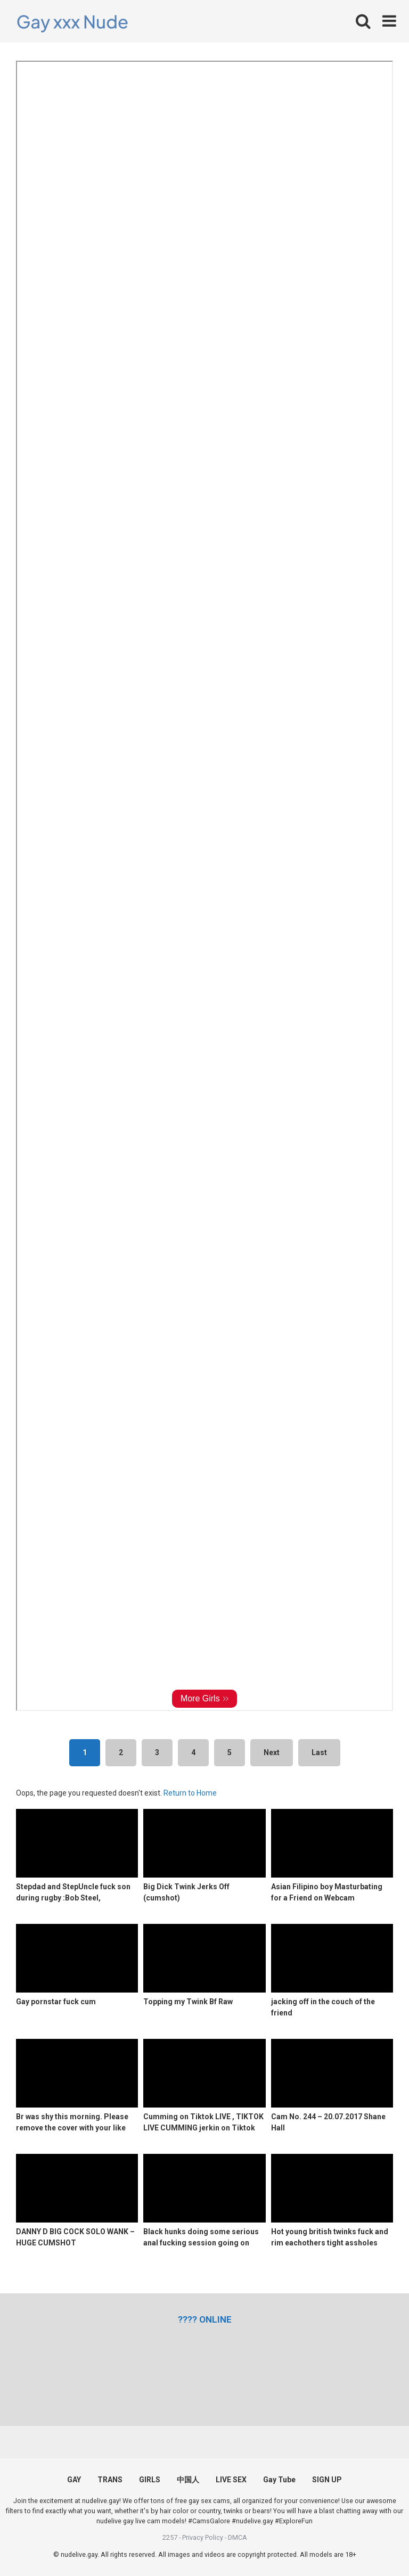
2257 (169, 2537)
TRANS (109, 2479)
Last (319, 1752)
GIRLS (149, 2479)
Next (272, 1752)
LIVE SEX (231, 2479)
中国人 (188, 2479)
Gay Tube (279, 2479)
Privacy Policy (202, 2537)
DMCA (237, 2537)
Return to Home (190, 1793)
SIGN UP (327, 2479)
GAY (74, 2479)
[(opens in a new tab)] (205, 2319)
